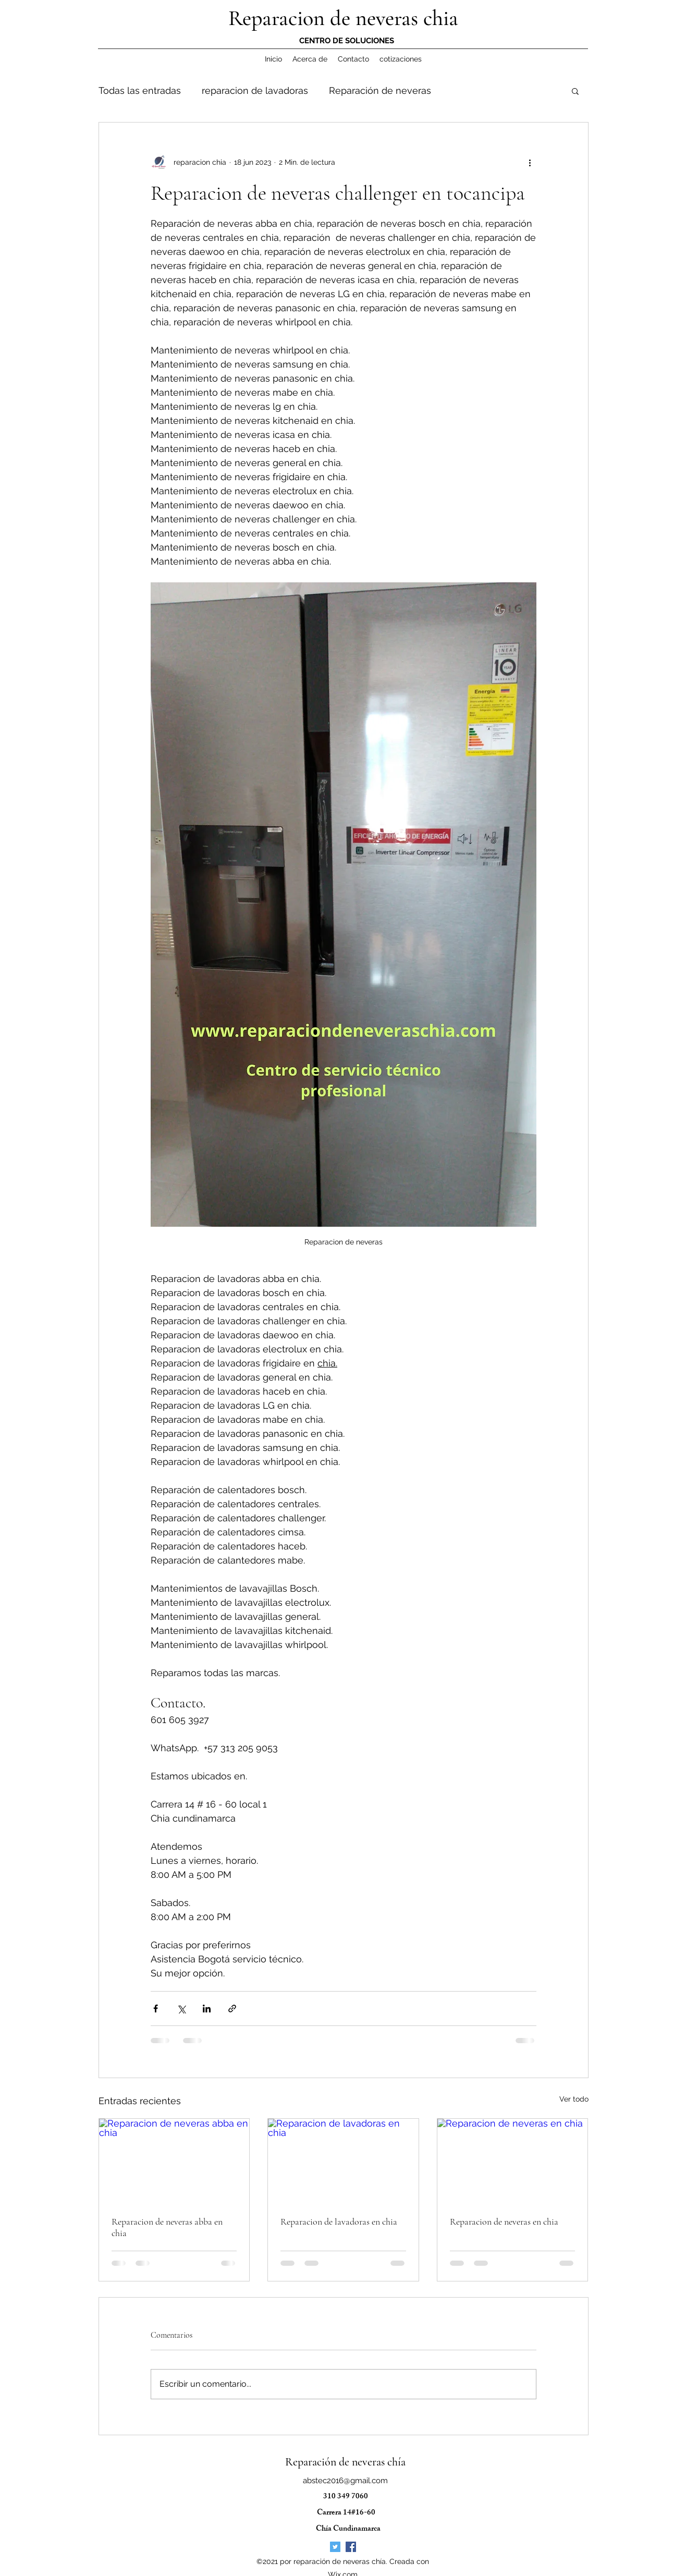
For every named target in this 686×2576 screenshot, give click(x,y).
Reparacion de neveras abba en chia (167, 2227)
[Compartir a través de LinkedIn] (207, 2008)
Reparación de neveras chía (345, 2462)
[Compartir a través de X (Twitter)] (181, 2008)
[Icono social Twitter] (335, 2547)
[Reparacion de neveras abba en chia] (174, 2161)
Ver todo (574, 2099)
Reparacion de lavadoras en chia (338, 2221)
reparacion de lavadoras (255, 90)
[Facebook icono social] (351, 2547)
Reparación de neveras (380, 90)
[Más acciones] (530, 162)
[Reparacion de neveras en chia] (512, 2161)
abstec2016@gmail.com (345, 2480)
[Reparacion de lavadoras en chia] (343, 2161)
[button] (575, 91)
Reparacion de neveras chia (343, 18)
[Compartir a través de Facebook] (156, 2008)
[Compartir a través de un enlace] (232, 2008)
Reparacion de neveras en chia (504, 2221)
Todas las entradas (140, 90)
